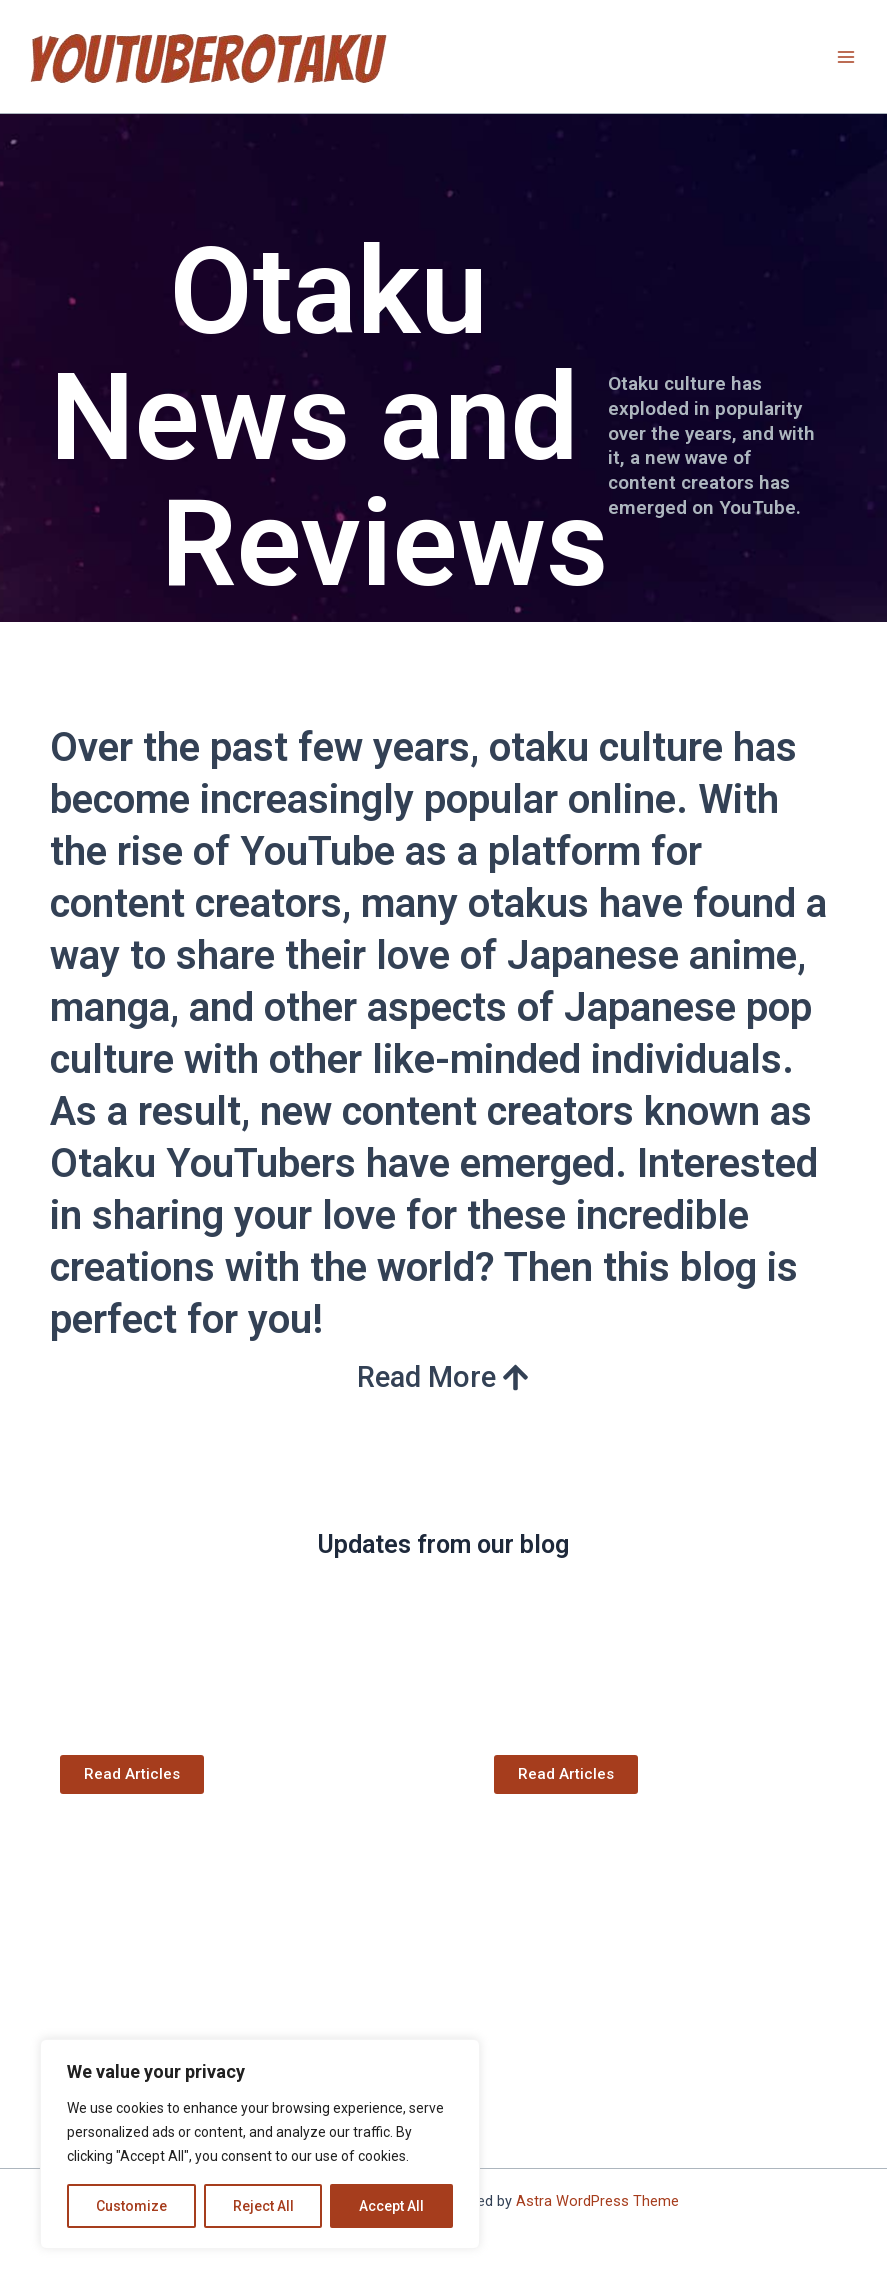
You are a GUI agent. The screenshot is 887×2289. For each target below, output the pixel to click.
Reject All (263, 2206)
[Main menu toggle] (846, 57)
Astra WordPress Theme (597, 2201)
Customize (131, 2206)
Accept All (391, 2206)
